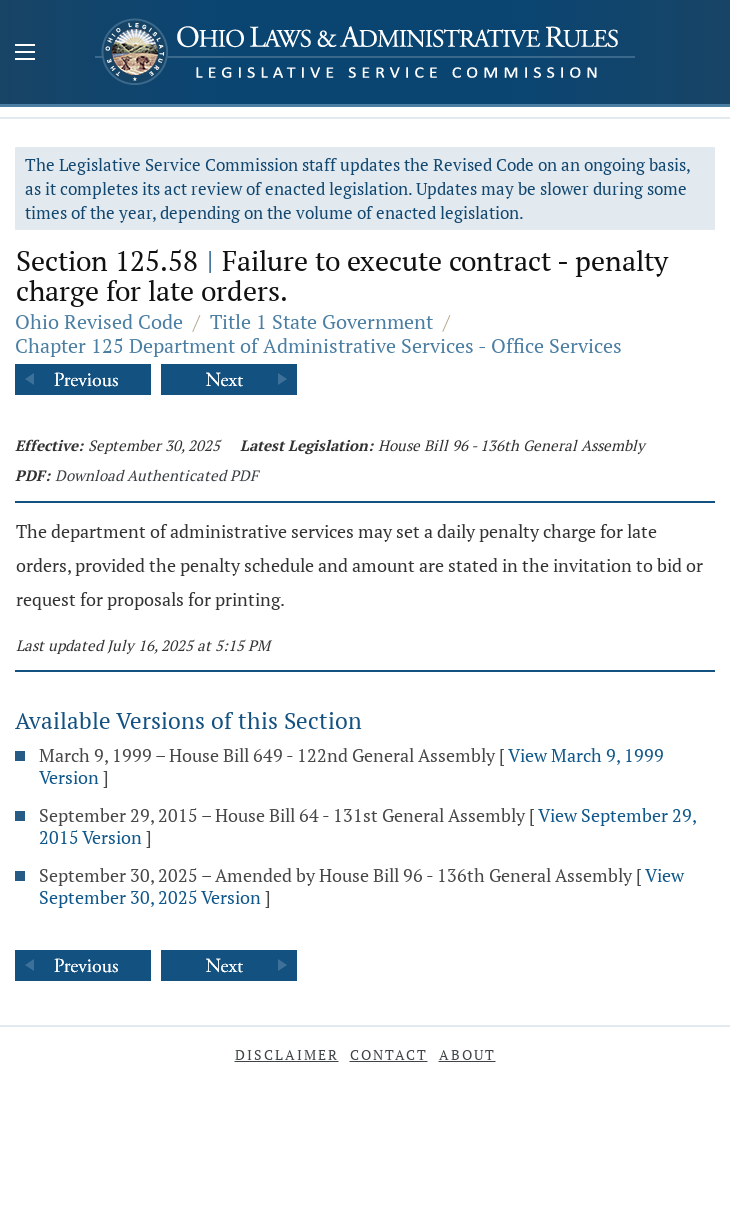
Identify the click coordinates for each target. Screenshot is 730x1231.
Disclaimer (287, 1054)
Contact (389, 1054)
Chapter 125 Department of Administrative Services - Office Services (318, 345)
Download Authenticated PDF (156, 475)
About (467, 1054)
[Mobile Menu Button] (25, 54)
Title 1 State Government (321, 321)
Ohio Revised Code (99, 321)
